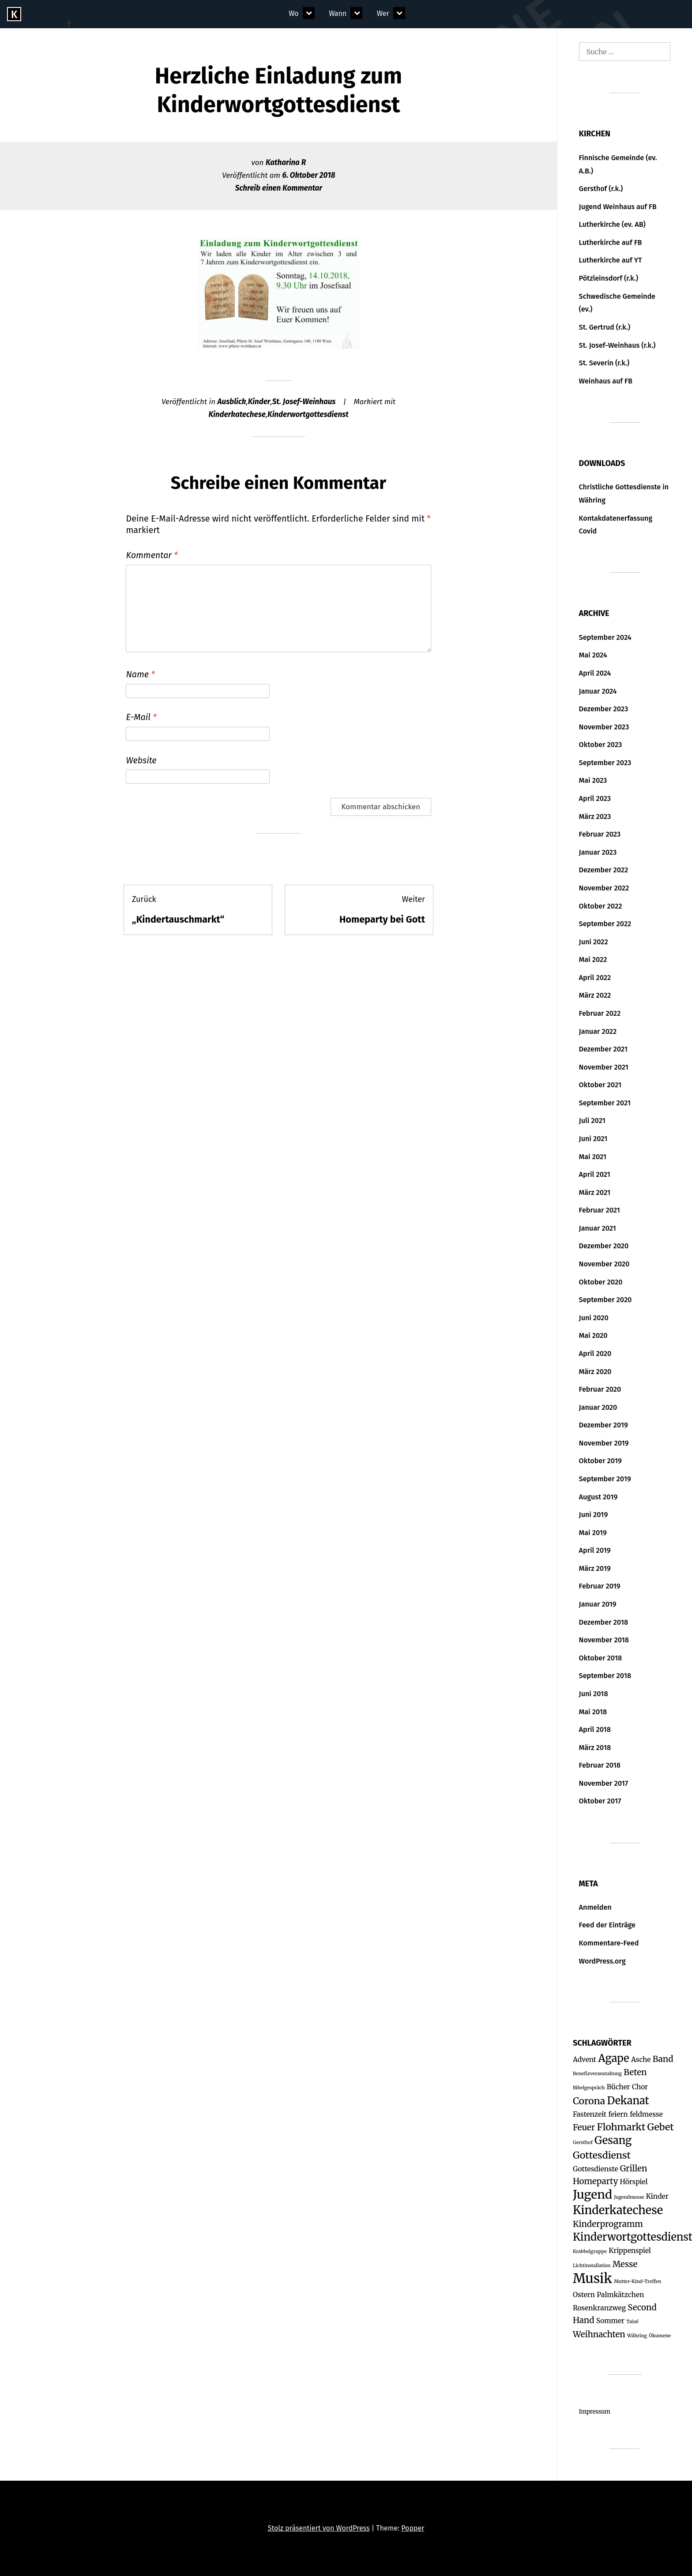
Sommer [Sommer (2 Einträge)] (610, 2321)
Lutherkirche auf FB (610, 242)
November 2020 (604, 1264)
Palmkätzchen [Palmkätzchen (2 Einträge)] (620, 2295)
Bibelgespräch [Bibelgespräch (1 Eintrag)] (589, 2088)
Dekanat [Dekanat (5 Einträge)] (628, 2100)
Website (141, 760)
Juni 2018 (593, 1694)
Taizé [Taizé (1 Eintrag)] (632, 2321)
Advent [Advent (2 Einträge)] (584, 2059)
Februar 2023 (600, 834)
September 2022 (605, 924)
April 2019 (595, 1550)
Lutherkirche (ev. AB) (612, 224)
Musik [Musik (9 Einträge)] (592, 2278)
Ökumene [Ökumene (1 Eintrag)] (660, 2336)
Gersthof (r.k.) (601, 188)
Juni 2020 (594, 1318)
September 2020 (605, 1300)
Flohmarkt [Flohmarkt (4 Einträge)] (621, 2127)
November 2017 (603, 1783)
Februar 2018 (600, 1765)
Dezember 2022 (603, 870)
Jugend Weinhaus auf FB (618, 207)
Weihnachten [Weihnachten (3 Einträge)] (599, 2334)
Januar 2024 (598, 691)
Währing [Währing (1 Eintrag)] (637, 2336)
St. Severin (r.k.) (604, 363)
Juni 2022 (593, 942)
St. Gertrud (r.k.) (604, 327)
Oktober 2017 (600, 1801)
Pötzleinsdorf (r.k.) (608, 278)
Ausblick (232, 401)
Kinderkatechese (236, 414)
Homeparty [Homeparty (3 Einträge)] (595, 2181)
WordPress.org (602, 1961)
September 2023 (605, 763)
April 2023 (595, 798)
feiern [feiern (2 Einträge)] (618, 2114)
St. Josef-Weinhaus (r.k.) (617, 345)
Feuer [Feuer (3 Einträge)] (584, 2127)
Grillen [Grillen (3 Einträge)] (633, 2168)
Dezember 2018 (603, 1622)
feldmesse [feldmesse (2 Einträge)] (646, 2114)
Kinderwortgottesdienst (308, 414)
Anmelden (595, 1907)
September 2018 (605, 1675)
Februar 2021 (599, 1210)
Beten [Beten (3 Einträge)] (635, 2072)
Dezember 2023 (603, 709)
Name (140, 674)
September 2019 (605, 1479)
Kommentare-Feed (609, 1943)
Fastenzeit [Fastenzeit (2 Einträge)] (589, 2114)
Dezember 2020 (604, 1246)
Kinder (259, 401)
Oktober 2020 (601, 1282)
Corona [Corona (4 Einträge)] (589, 2101)
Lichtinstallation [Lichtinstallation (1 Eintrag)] (592, 2265)
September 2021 (605, 1103)
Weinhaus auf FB (605, 381)
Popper (412, 2528)
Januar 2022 (598, 1031)
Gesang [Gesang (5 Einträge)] (613, 2140)
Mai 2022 (593, 959)
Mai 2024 (593, 655)
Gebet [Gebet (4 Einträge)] (660, 2127)
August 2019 (598, 1497)
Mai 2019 (593, 1532)
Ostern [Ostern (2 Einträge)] (584, 2295)
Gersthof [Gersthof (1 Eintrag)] (583, 2142)
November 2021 (603, 1067)
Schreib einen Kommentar (278, 188)
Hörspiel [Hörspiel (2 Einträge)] (634, 2182)
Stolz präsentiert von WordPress (319, 2528)
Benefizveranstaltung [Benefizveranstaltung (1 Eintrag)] (597, 2074)
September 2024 (605, 637)
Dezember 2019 (603, 1425)
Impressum (594, 2411)
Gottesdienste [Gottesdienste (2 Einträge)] (595, 2169)
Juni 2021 (593, 1138)
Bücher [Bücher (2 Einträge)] (618, 2087)
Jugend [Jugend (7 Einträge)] (592, 2194)
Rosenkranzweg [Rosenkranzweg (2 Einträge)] (599, 2308)
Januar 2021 (597, 1228)
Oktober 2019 (600, 1461)
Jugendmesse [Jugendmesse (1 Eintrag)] (629, 2197)
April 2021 (594, 1174)
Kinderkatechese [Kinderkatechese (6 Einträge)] (618, 2210)
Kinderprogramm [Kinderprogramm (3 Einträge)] (608, 2224)
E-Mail (141, 717)
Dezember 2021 (603, 1049)
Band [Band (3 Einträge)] (663, 2059)
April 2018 (595, 1729)
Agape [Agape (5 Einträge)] (613, 2058)
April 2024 (595, 673)
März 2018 (595, 1747)
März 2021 (594, 1192)
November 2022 (604, 888)
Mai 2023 (593, 780)
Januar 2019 (598, 1604)
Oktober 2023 (600, 744)
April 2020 (595, 1353)
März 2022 (595, 995)
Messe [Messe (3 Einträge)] (625, 2264)
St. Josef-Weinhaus (304, 401)
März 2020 (595, 1371)
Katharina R (286, 162)
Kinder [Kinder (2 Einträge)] (657, 2196)
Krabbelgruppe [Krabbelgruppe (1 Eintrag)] (590, 2251)
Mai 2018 (593, 1712)
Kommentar (151, 555)
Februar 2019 (600, 1586)
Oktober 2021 (600, 1085)
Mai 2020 (593, 1335)
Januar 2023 (598, 852)
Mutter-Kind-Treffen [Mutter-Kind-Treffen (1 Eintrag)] (637, 2281)
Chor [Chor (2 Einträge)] (640, 2087)
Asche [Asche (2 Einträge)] (641, 2059)
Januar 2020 (598, 1407)
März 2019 (595, 1568)
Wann (337, 13)
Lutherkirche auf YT (610, 260)
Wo (293, 13)
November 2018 (604, 1640)
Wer (383, 13)
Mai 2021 (593, 1157)
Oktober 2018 (600, 1658)
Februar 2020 (600, 1389)
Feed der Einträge (607, 1925)
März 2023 (595, 816)
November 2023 (604, 727)
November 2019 (604, 1443)
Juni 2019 (593, 1514)
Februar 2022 (600, 1013)
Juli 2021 (592, 1120)
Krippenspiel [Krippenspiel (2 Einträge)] (630, 2250)
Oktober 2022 (600, 906)
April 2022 (595, 977)
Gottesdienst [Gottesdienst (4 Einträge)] (602, 2155)
